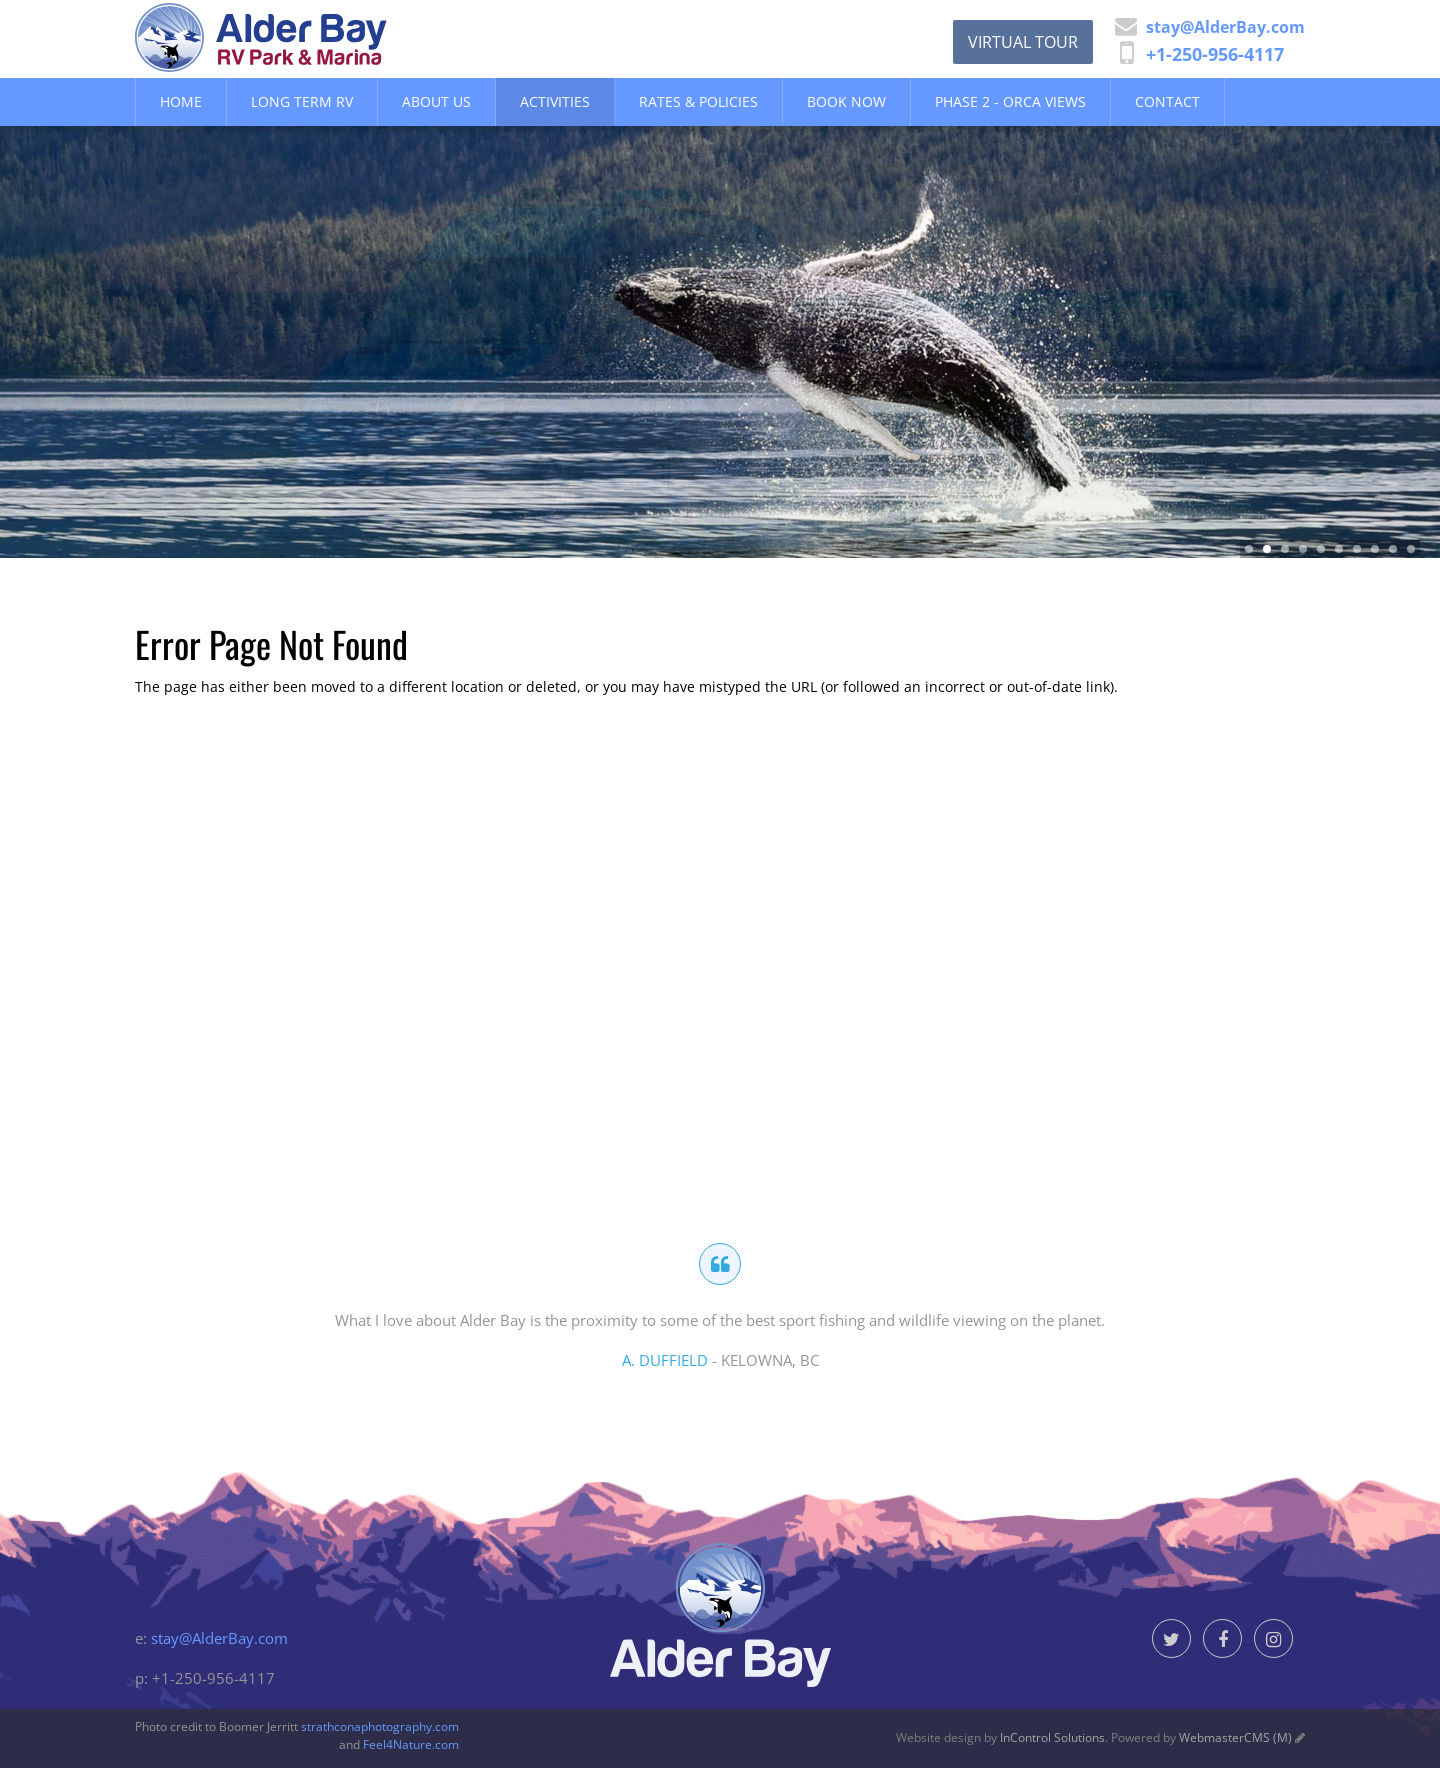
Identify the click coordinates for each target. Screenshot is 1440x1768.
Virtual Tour (1023, 42)
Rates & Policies (698, 101)
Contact (1167, 101)
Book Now (846, 101)
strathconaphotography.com (380, 1726)
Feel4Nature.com (411, 1744)
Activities (555, 101)
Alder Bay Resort (309, 37)
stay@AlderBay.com (219, 1638)
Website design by (1000, 1737)
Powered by (1201, 1737)
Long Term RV (302, 101)
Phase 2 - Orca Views (1010, 101)
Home (181, 101)
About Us (436, 101)
